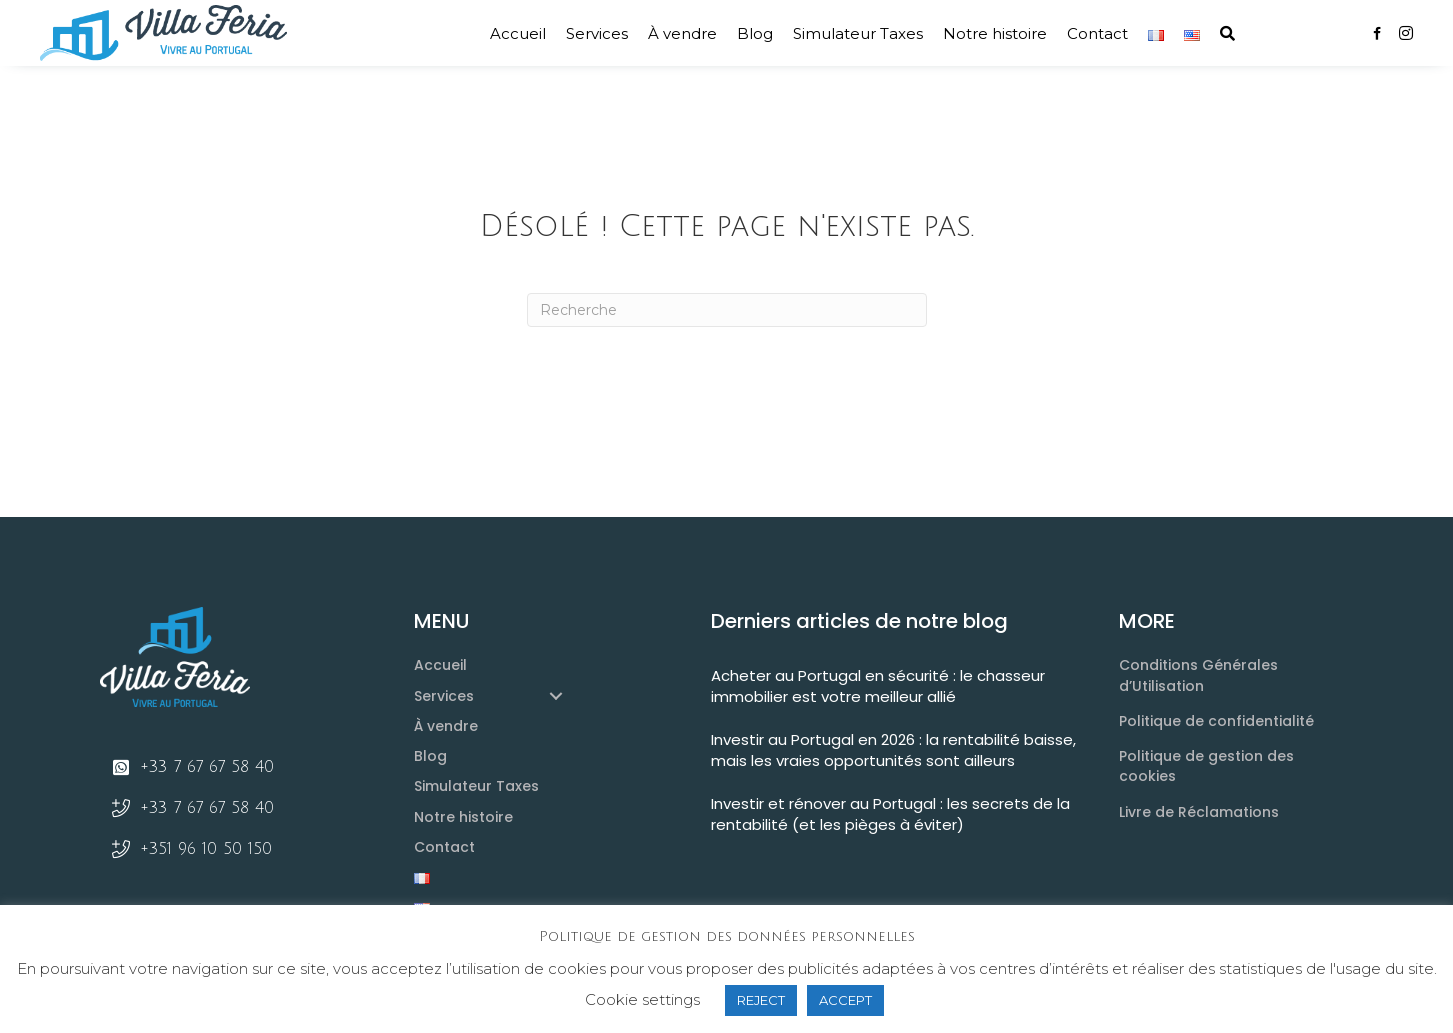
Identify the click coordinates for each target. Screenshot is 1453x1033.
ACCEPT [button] (845, 1000)
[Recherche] (727, 310)
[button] (1227, 34)
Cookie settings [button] (642, 999)
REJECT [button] (761, 1000)
